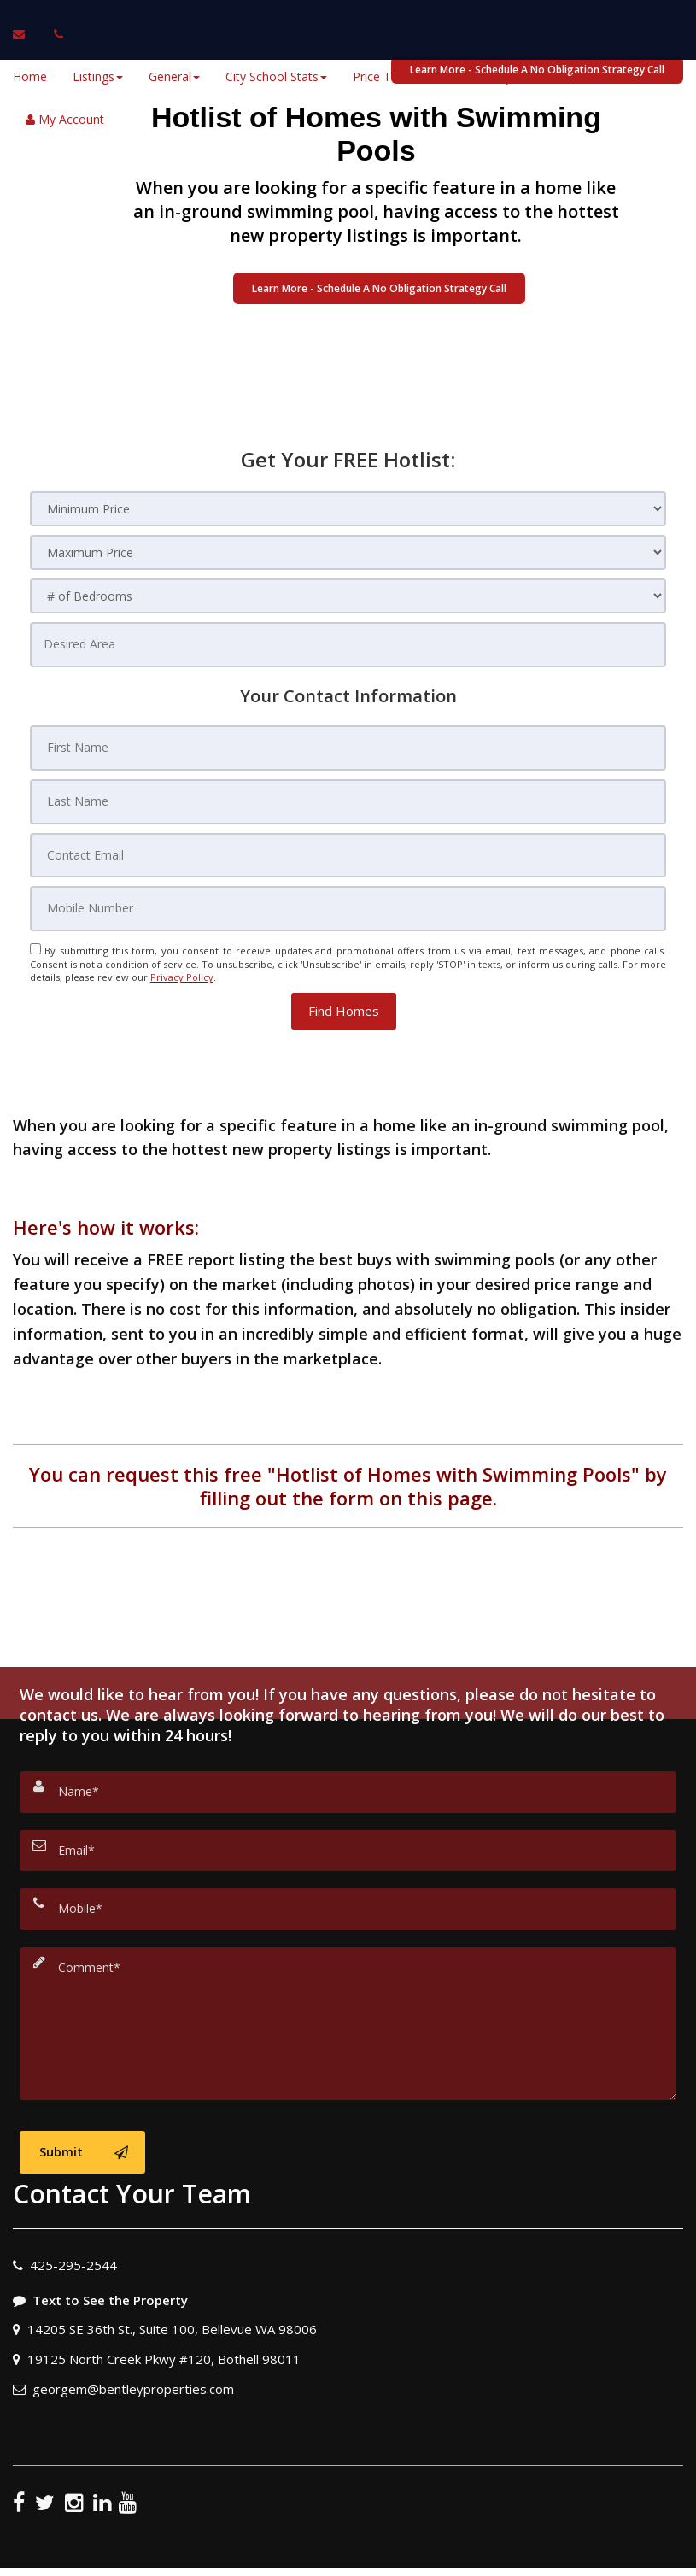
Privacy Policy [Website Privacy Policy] (181, 923)
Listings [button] (98, 76)
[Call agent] (54, 34)
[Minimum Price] (348, 508)
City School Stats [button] (276, 76)
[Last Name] (348, 775)
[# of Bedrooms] (348, 595)
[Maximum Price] (348, 552)
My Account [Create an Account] (65, 119)
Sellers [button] (585, 76)
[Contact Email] (348, 818)
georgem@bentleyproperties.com (133, 2248)
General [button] (174, 76)
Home (30, 76)
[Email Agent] (27, 34)
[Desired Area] (348, 639)
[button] (343, 957)
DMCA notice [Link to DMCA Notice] (348, 2557)
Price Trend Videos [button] (409, 76)
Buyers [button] (513, 76)
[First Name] (348, 732)
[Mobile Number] (348, 860)
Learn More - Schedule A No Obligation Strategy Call (379, 288)
